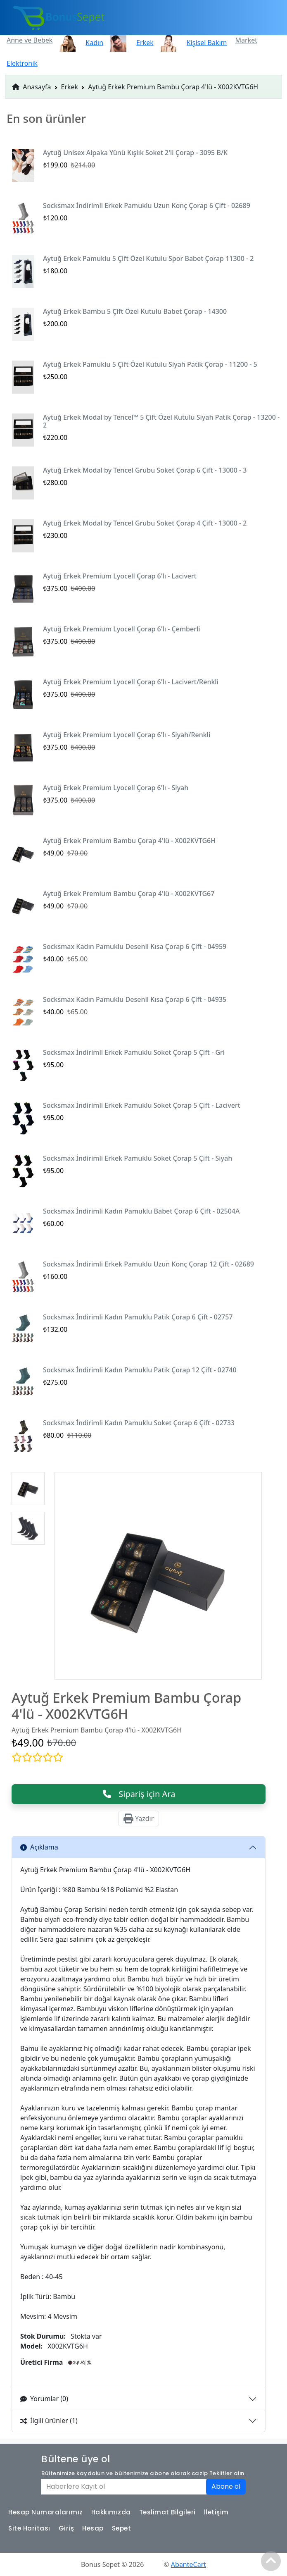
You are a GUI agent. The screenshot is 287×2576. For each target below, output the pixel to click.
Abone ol (225, 2486)
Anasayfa (31, 86)
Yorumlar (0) (44, 2398)
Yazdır (138, 1818)
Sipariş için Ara (139, 1793)
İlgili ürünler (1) (49, 2420)
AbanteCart (188, 2564)
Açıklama (39, 1847)
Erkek (69, 86)
